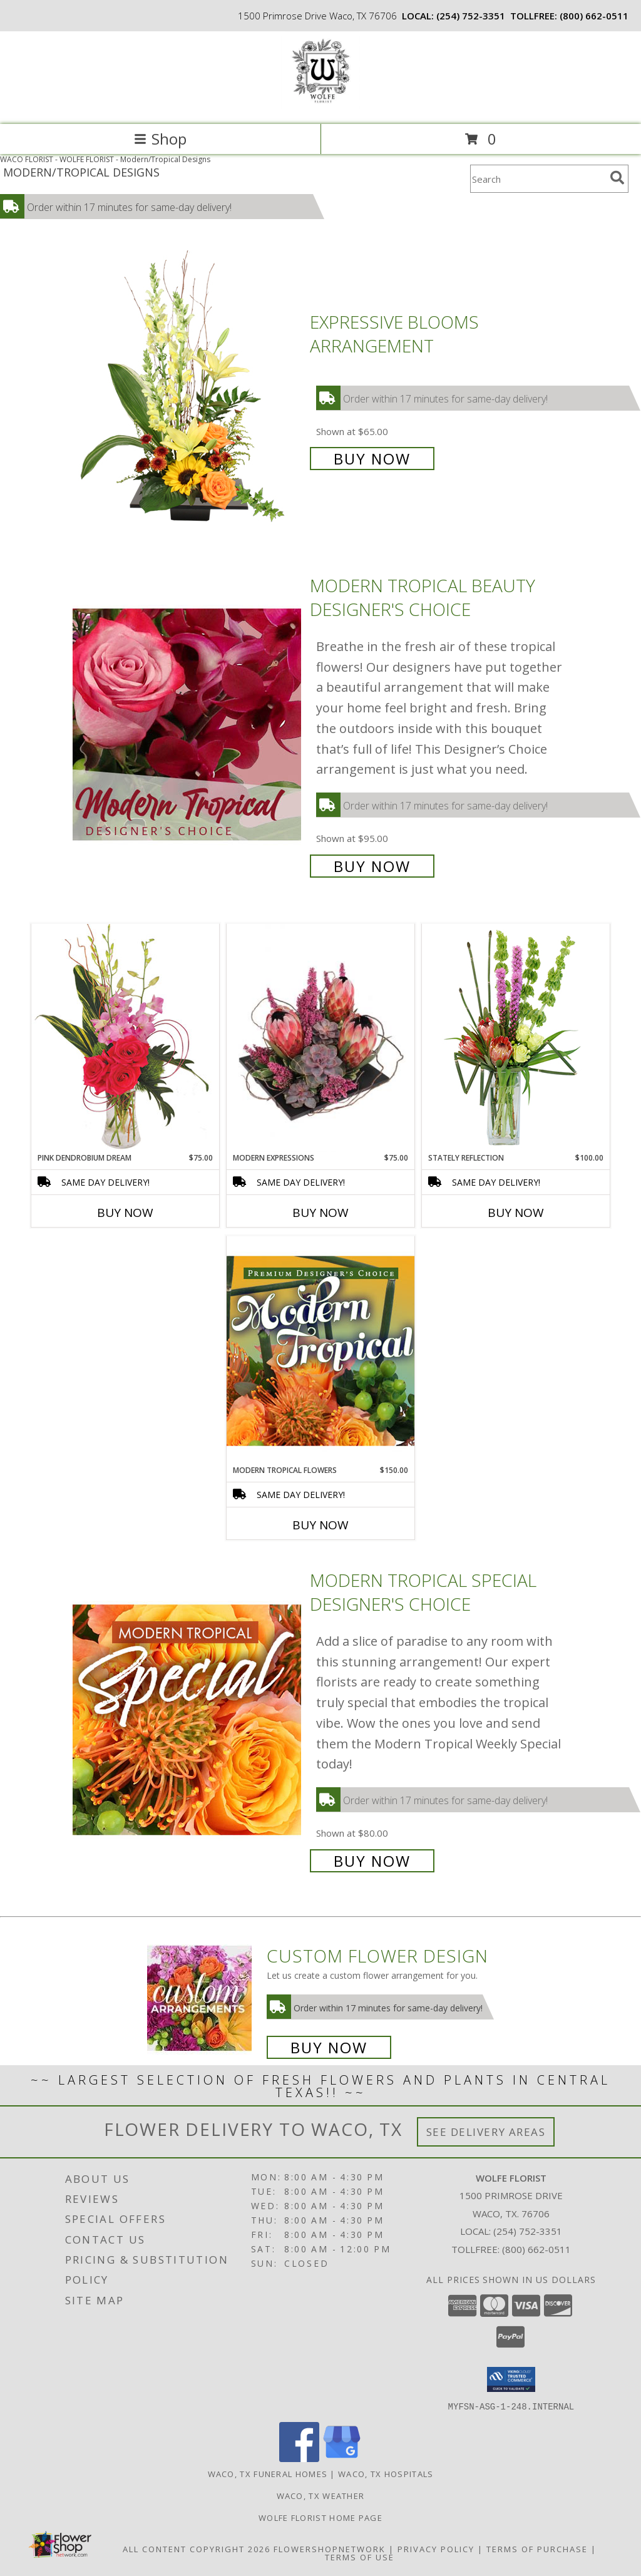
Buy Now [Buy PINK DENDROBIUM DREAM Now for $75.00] (125, 1212)
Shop (160, 138)
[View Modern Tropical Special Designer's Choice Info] (188, 1719)
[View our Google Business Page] (342, 2458)
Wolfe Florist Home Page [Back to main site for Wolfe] (320, 2517)
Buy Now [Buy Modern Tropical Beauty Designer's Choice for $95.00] (372, 866)
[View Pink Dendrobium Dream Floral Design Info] (125, 1037)
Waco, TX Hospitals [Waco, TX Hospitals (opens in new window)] (385, 2473)
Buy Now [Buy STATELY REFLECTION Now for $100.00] (516, 1212)
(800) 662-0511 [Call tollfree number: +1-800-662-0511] (594, 15)
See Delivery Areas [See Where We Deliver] (486, 2132)
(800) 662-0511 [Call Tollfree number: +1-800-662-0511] (536, 2249)
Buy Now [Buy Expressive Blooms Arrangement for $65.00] (372, 458)
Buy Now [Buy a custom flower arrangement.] (328, 2047)
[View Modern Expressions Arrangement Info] (320, 1038)
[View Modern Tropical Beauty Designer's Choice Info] (188, 725)
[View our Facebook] (299, 2458)
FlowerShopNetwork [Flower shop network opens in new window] (330, 2548)
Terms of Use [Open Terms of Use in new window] (359, 2556)
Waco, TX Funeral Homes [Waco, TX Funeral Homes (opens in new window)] (268, 2473)
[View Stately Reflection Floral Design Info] (516, 1037)
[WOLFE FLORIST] (320, 106)
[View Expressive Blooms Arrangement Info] (188, 389)
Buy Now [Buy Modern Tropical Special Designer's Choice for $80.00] (372, 1860)
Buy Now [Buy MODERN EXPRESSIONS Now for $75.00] (320, 1212)
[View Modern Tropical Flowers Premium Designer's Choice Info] (320, 1350)
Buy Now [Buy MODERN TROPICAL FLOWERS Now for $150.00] (320, 1525)
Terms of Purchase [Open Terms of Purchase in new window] (537, 2548)
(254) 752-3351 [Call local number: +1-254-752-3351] (470, 15)
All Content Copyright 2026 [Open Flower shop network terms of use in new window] (196, 2548)
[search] (617, 177)
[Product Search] (538, 178)
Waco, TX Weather (321, 2495)
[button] (511, 2379)
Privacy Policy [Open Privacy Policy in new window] (435, 2548)
